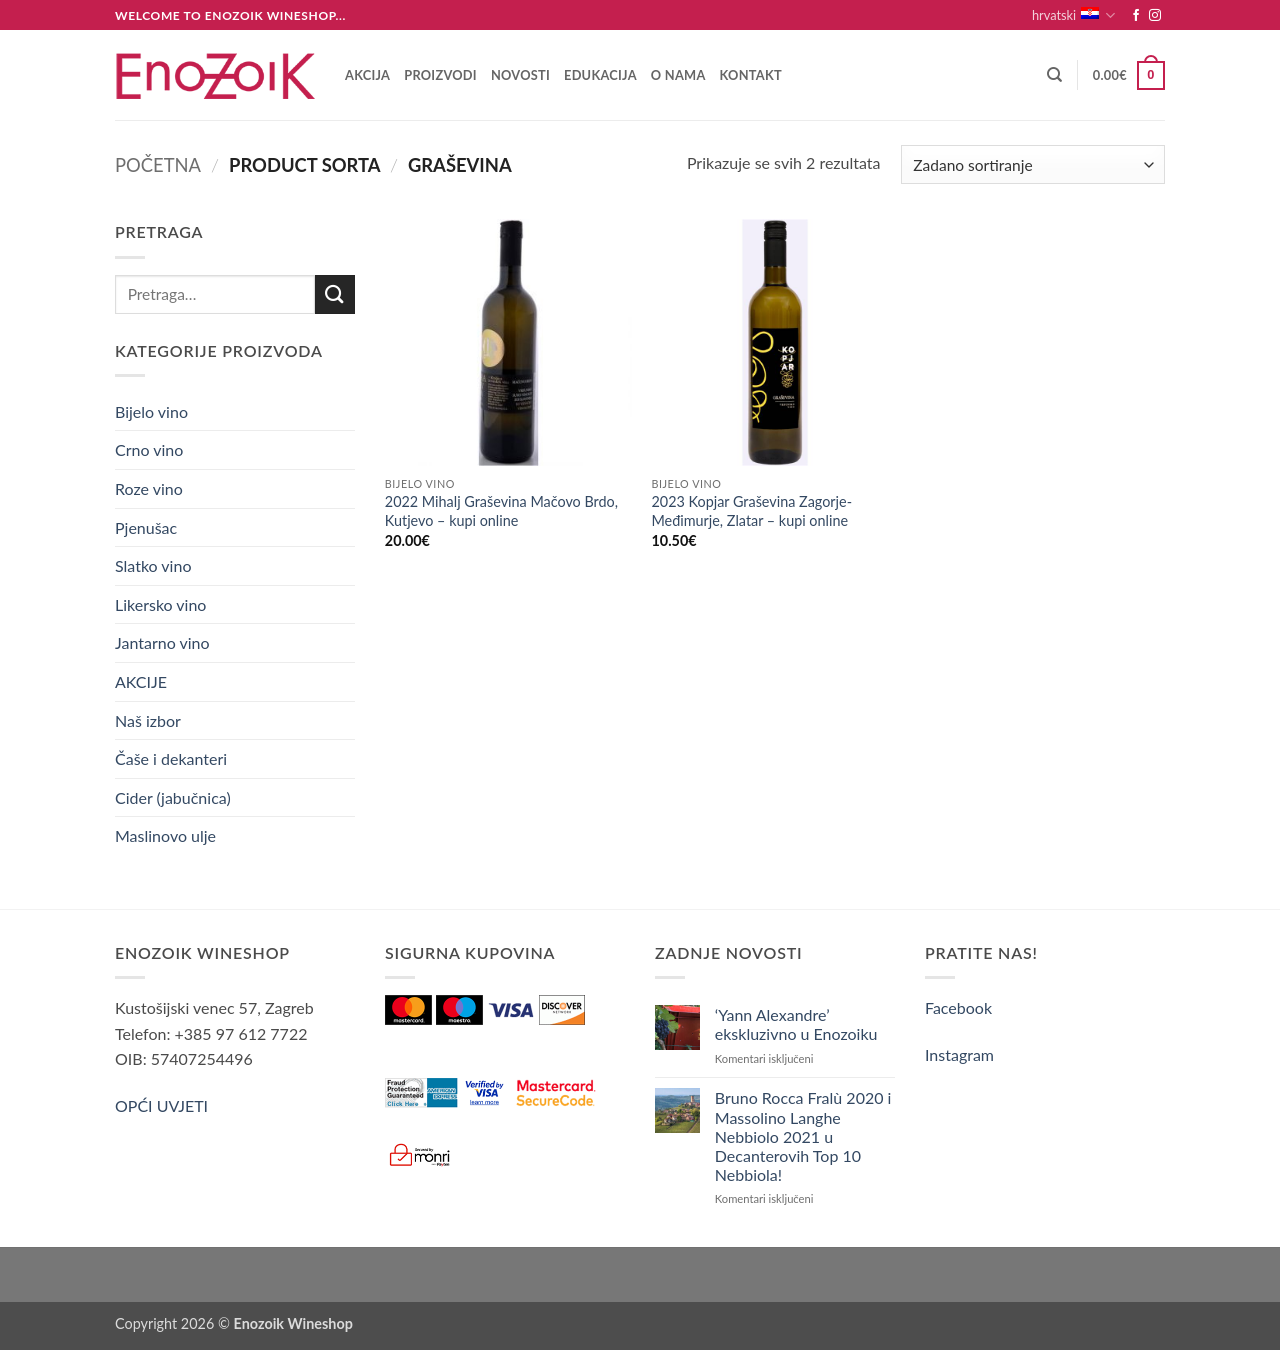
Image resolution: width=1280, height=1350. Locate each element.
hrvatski (1073, 15)
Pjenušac (146, 527)
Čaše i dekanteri (171, 758)
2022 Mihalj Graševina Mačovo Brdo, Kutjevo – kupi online (501, 511)
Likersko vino (160, 604)
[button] (1129, 76)
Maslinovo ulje (165, 835)
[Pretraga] (1054, 75)
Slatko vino (153, 565)
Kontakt (751, 75)
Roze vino (149, 488)
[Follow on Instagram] (1155, 16)
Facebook (958, 1007)
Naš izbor (148, 720)
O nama (678, 75)
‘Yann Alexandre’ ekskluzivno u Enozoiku (796, 1024)
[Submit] (335, 294)
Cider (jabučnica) (173, 797)
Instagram (959, 1054)
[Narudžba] (1033, 164)
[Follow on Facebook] (1136, 16)
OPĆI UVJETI (161, 1105)
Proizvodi (440, 75)
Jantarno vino (162, 642)
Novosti (520, 75)
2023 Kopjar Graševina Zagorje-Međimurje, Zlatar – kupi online (751, 511)
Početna (158, 165)
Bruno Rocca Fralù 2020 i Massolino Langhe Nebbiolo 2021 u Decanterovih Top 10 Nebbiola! (803, 1136)
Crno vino (149, 449)
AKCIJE (141, 681)
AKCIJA (367, 75)
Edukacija (600, 75)
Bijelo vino (151, 411)
